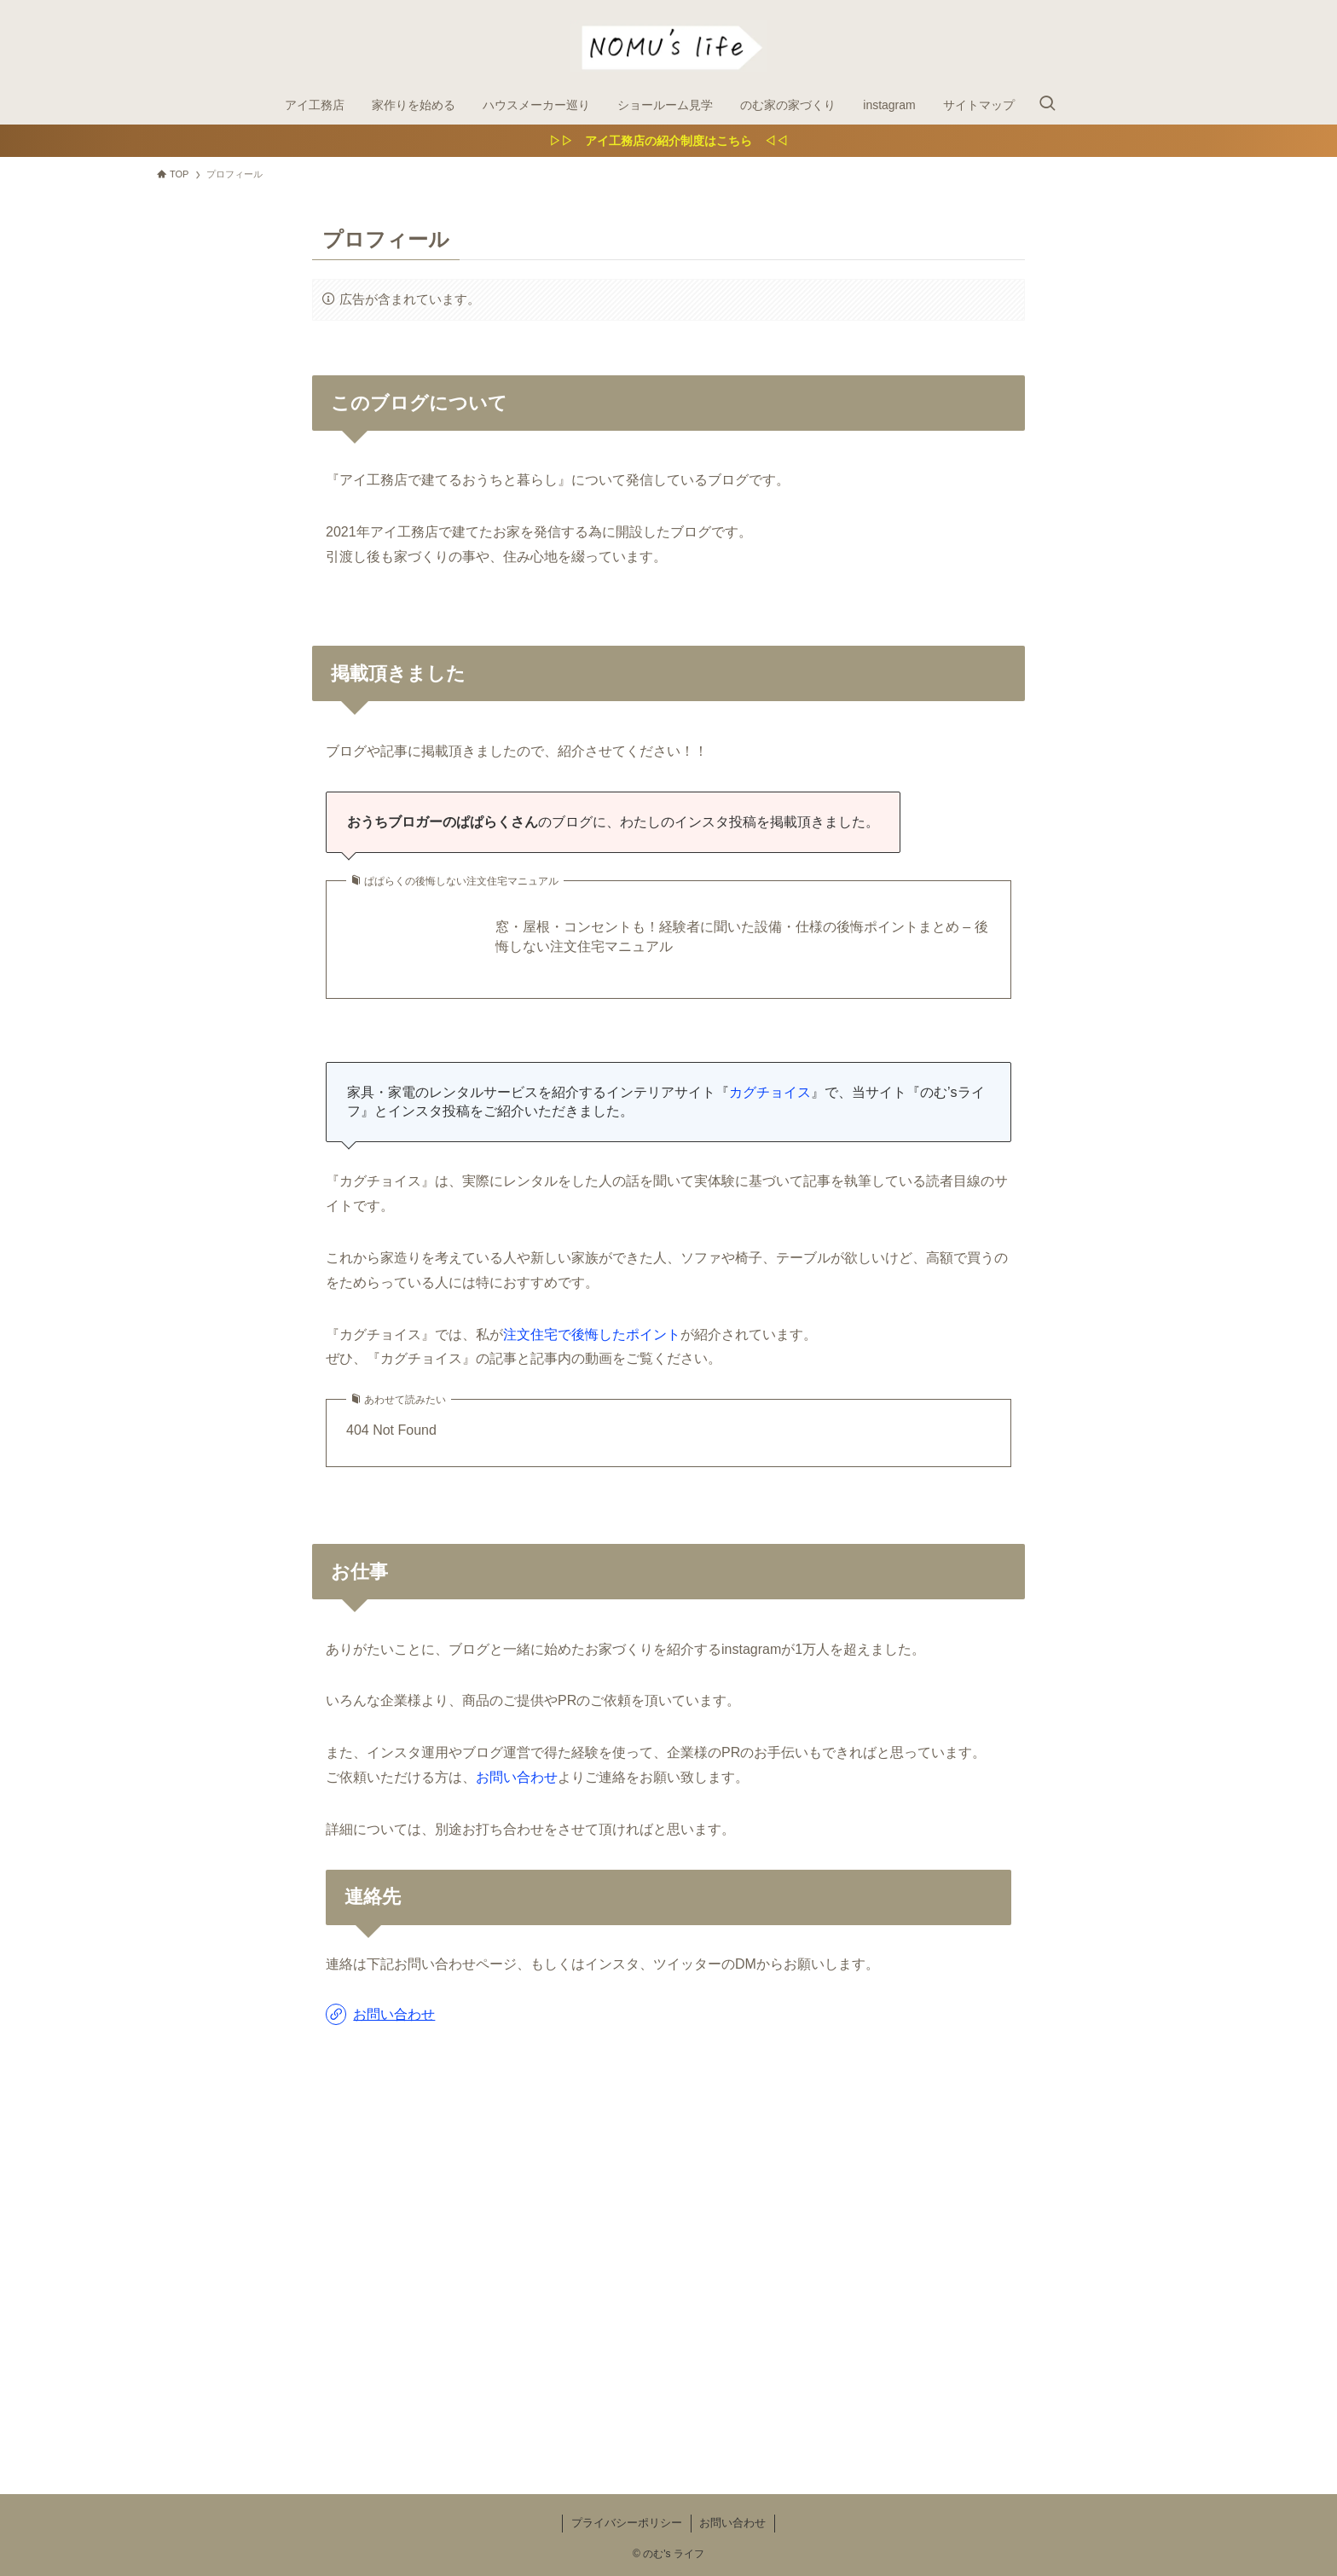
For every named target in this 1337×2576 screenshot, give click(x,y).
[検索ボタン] (1047, 105)
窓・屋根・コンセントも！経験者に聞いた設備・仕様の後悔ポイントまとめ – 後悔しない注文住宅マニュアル (741, 936)
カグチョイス (770, 1092)
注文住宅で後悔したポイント (591, 1334)
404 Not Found (391, 1430)
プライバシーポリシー (626, 2522)
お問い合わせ (517, 1777)
